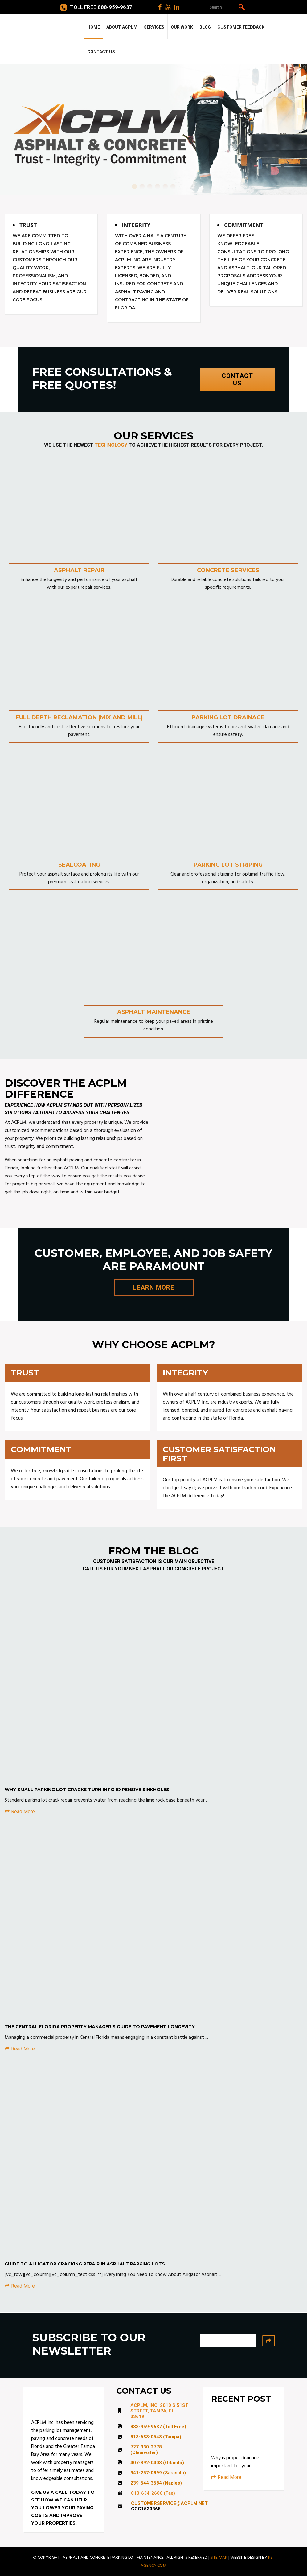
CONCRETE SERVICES (228, 570)
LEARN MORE (153, 1287)
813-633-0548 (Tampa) (155, 2437)
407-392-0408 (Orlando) (157, 2462)
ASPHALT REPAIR (79, 570)
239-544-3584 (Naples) (156, 2483)
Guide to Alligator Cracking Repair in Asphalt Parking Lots (85, 2264)
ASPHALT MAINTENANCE (153, 1012)
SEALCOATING (79, 864)
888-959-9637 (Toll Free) (158, 2426)
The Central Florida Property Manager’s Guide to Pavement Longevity (100, 2027)
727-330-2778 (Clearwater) (146, 2449)
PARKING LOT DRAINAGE (228, 717)
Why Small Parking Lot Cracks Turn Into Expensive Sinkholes (87, 1789)
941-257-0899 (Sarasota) (158, 2473)
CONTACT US (237, 379)
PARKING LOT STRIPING (228, 864)
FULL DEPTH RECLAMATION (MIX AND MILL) (79, 717)
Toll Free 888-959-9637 (96, 7)
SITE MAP (218, 2557)
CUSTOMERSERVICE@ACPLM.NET (169, 2503)
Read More (20, 1811)
